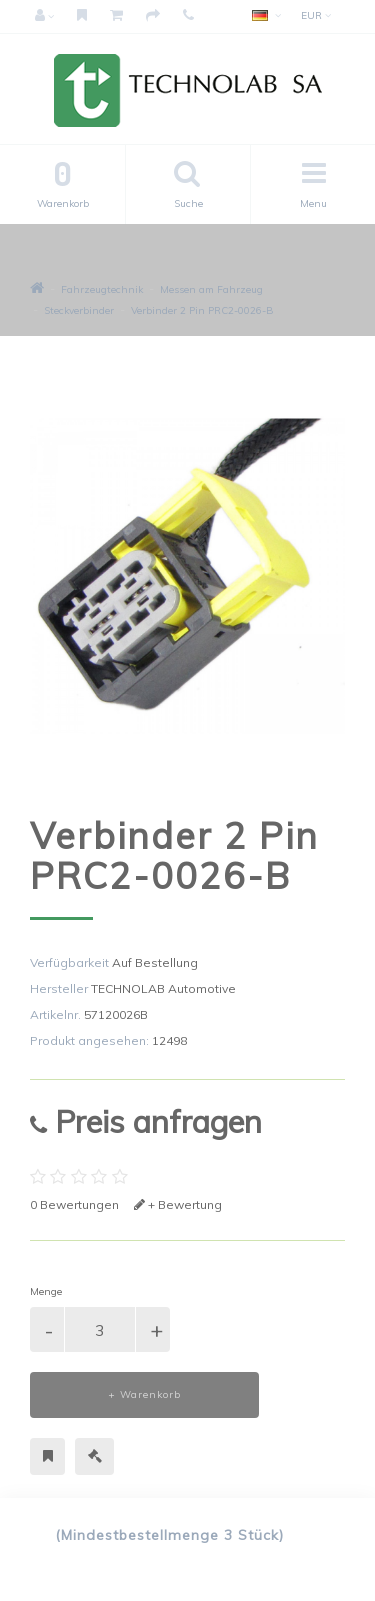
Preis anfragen (146, 1121)
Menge (46, 1291)
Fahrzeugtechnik (102, 289)
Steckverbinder (79, 310)
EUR (316, 15)
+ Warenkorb (144, 1394)
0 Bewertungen (74, 1204)
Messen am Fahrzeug (211, 289)
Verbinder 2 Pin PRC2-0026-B (202, 310)
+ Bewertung (178, 1204)
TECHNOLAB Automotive (163, 988)
